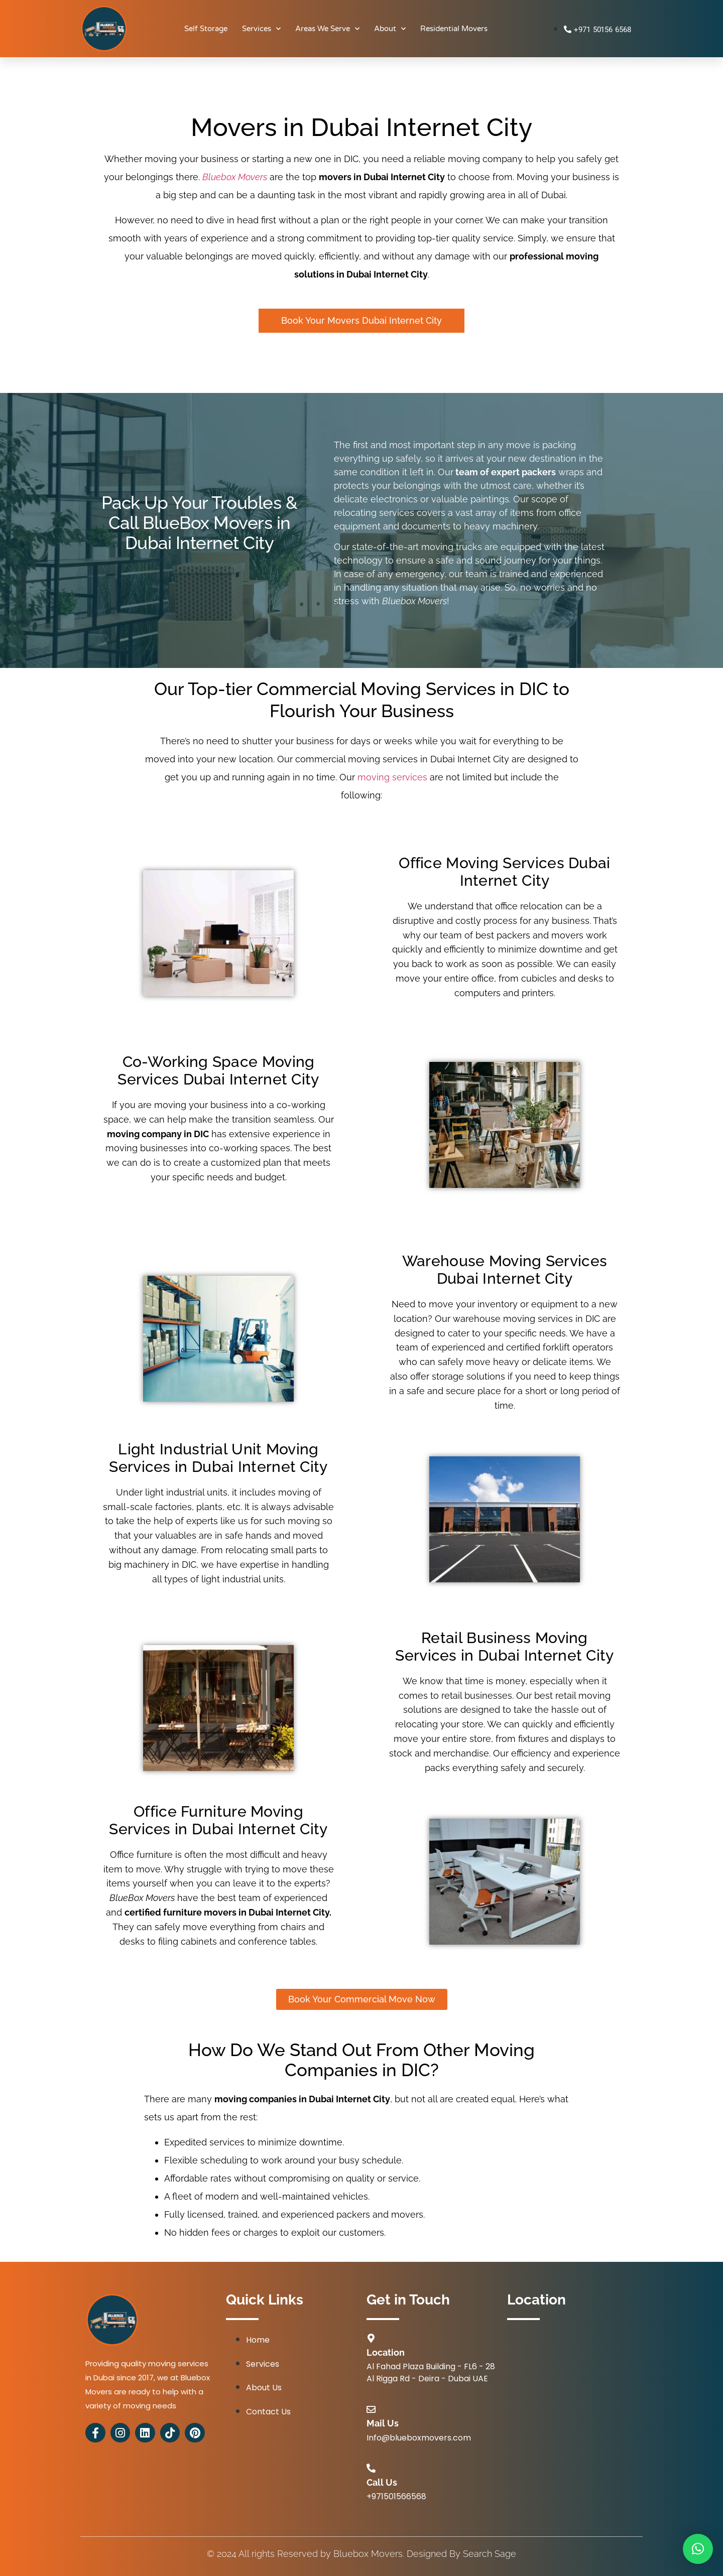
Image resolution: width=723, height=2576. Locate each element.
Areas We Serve (327, 29)
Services (261, 29)
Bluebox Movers (234, 177)
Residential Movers (454, 28)
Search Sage (489, 2553)
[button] (698, 2549)
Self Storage (205, 28)
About (390, 29)
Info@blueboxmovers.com (419, 2438)
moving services (393, 777)
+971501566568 (396, 2496)
